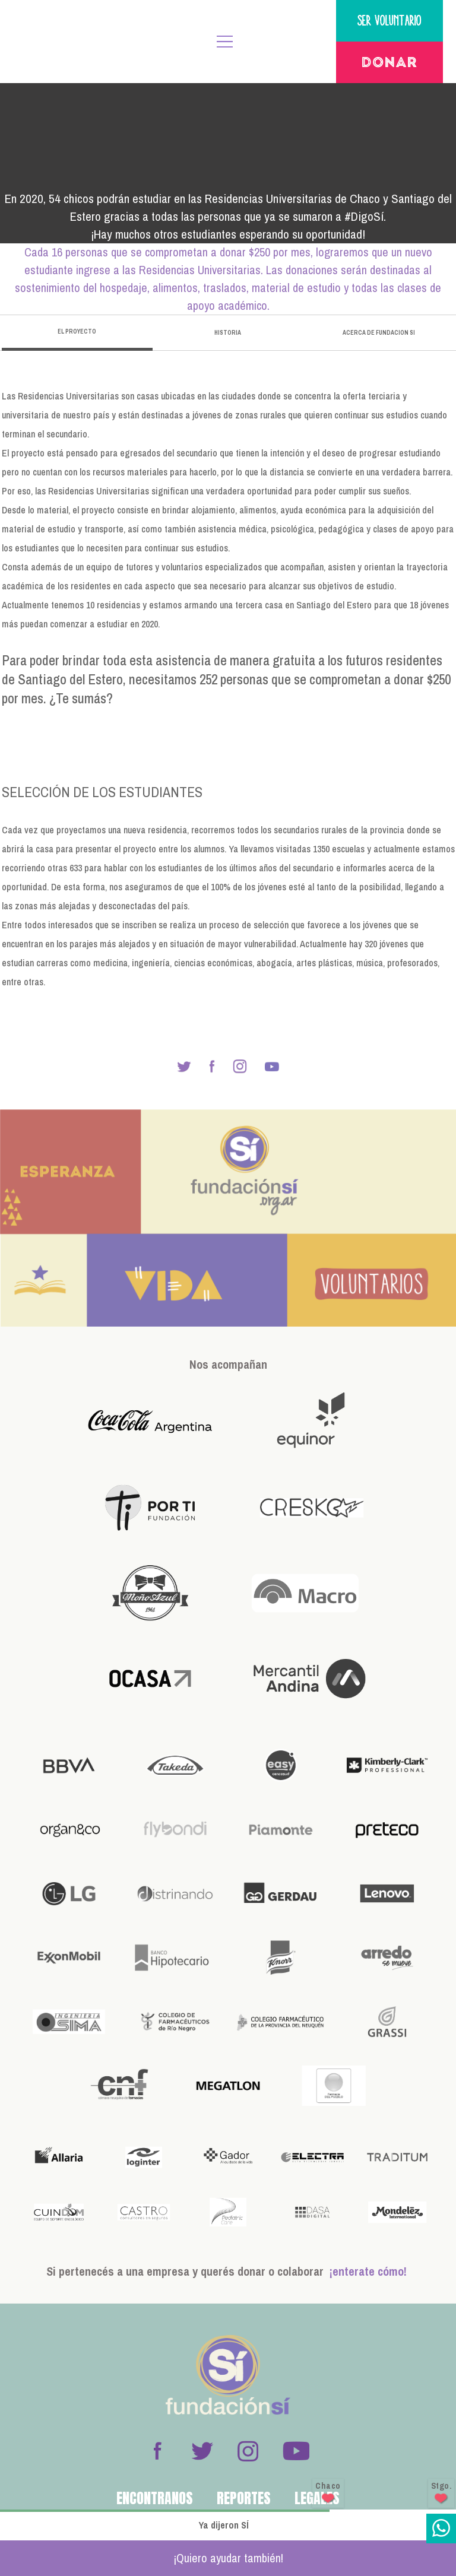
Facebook (157, 2450)
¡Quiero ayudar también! (228, 2558)
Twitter (202, 2450)
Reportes (244, 2498)
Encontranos (154, 2498)
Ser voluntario (389, 20)
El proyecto (77, 331)
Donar (389, 63)
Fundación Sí (61, 41)
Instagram (247, 2450)
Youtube (295, 2450)
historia (227, 333)
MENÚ (225, 41)
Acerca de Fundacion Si (379, 333)
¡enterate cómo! (368, 2271)
